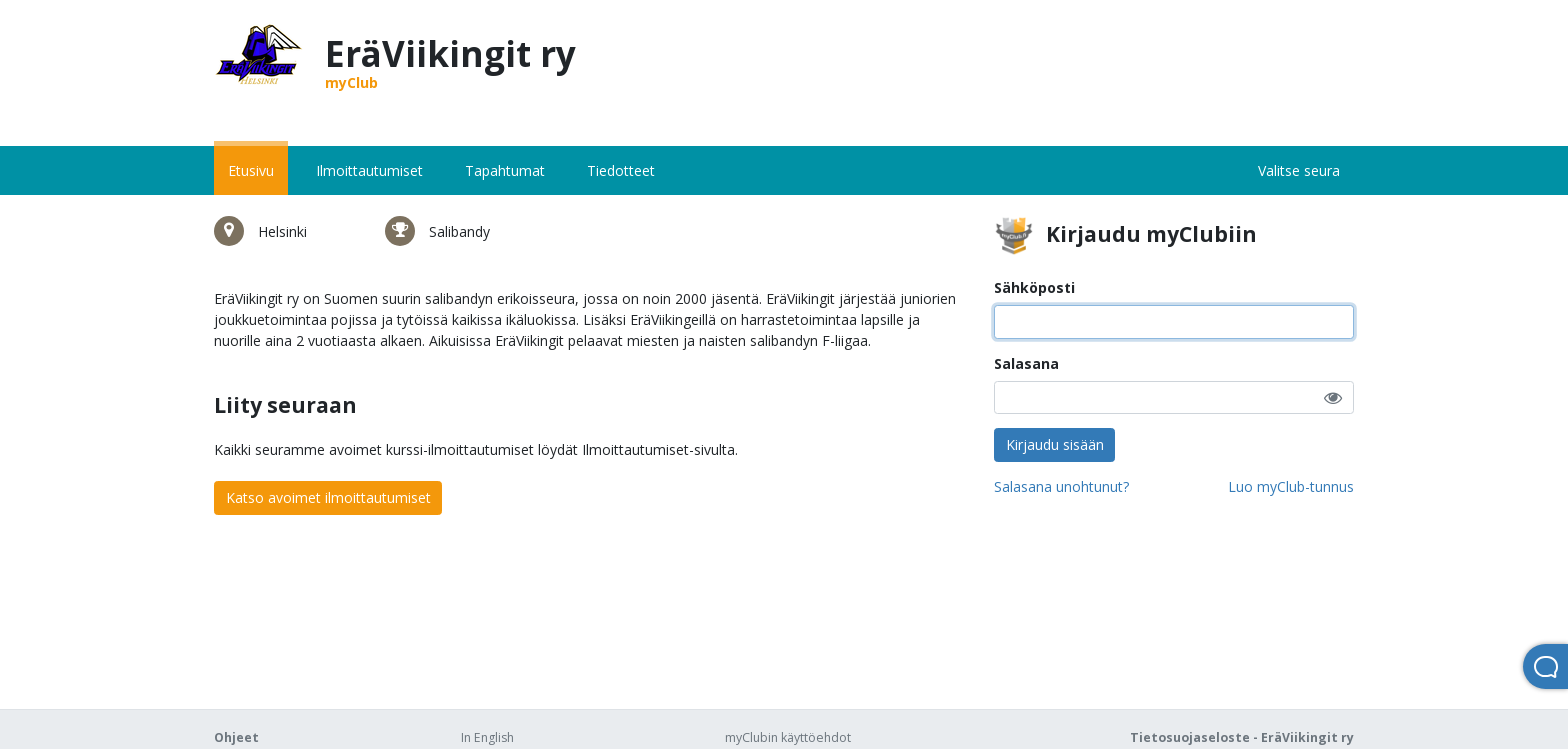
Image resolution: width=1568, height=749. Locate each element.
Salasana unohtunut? (1061, 486)
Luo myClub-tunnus (1291, 486)
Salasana (1026, 363)
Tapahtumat (505, 170)
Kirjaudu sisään (1055, 444)
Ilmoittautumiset (369, 170)
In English (487, 737)
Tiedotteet (621, 170)
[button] (1333, 397)
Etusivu (251, 170)
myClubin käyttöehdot (788, 737)
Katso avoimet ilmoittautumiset (328, 497)
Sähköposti (1034, 287)
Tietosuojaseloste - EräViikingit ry (1242, 737)
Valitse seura (1299, 170)
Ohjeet (236, 737)
